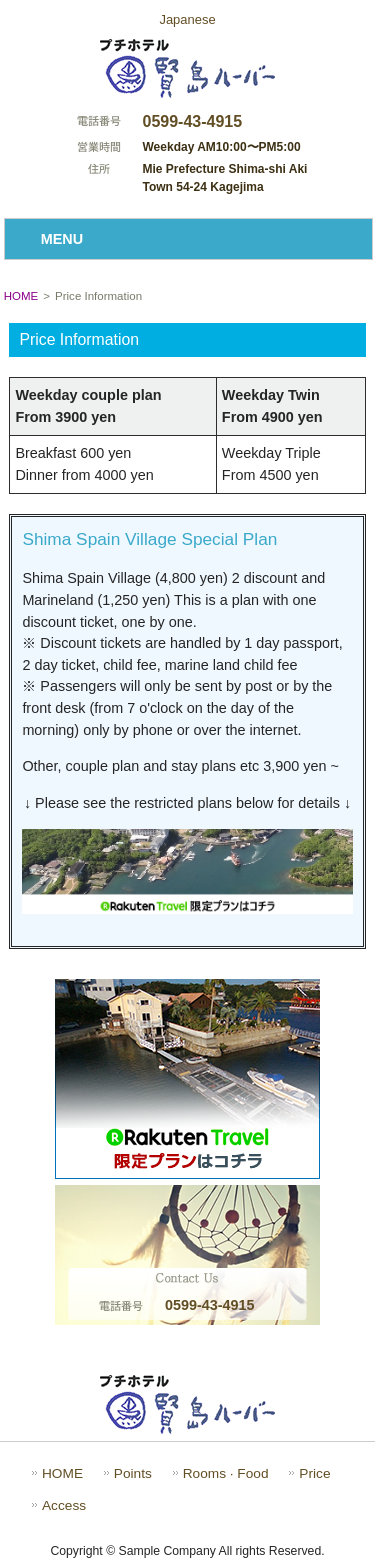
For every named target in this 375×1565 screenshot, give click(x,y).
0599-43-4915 (193, 121)
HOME (21, 296)
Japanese (187, 19)
